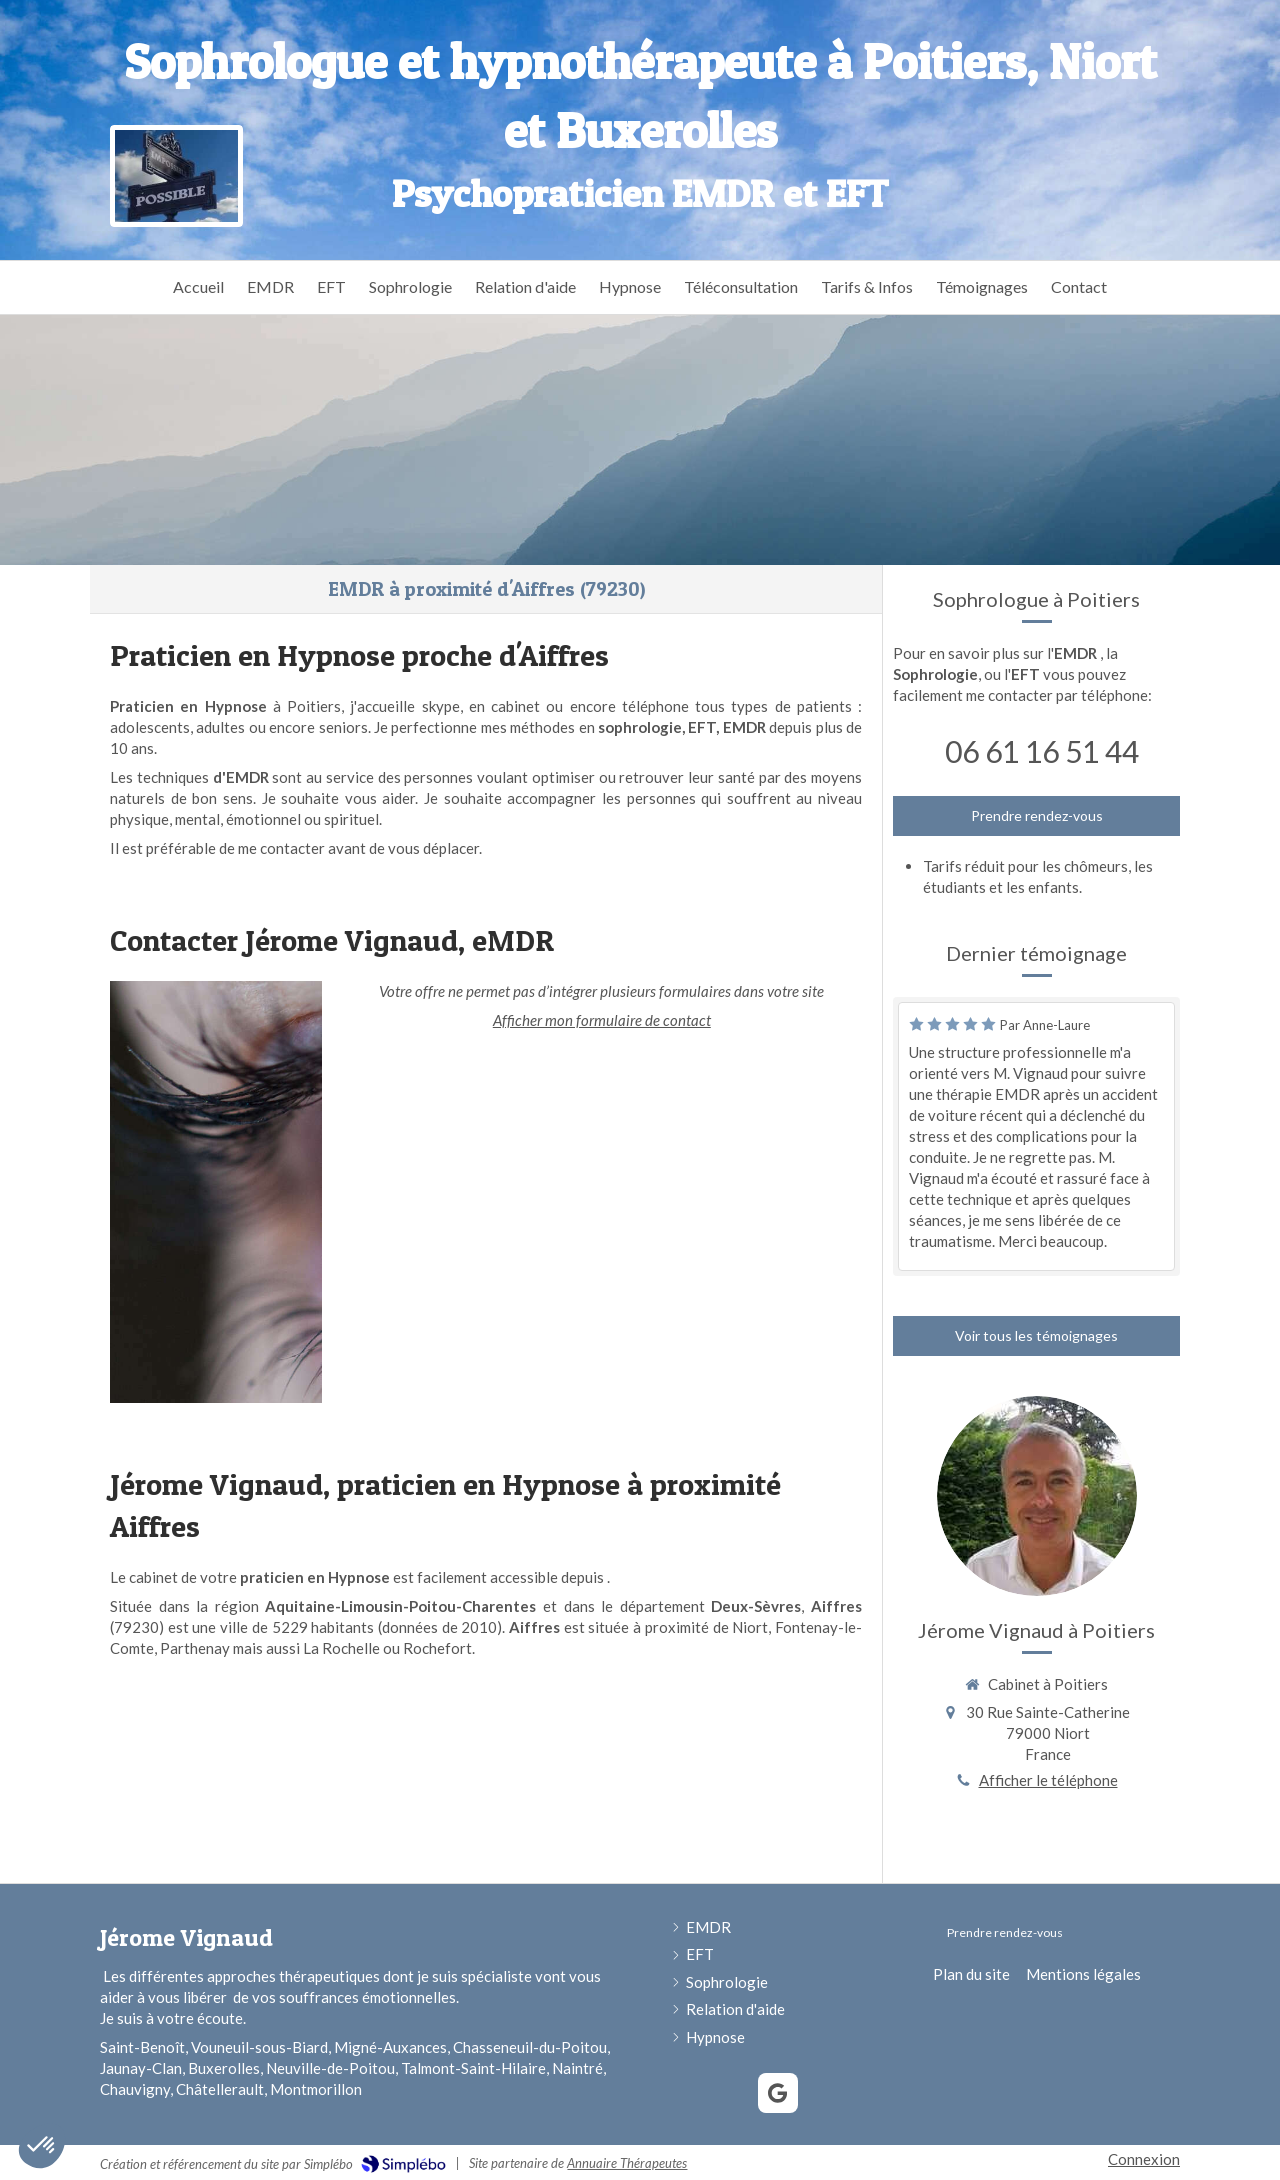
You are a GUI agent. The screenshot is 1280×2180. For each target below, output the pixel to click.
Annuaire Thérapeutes (627, 2163)
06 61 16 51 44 (1042, 751)
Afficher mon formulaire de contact (602, 1020)
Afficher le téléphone (1048, 1780)
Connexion (1144, 2159)
